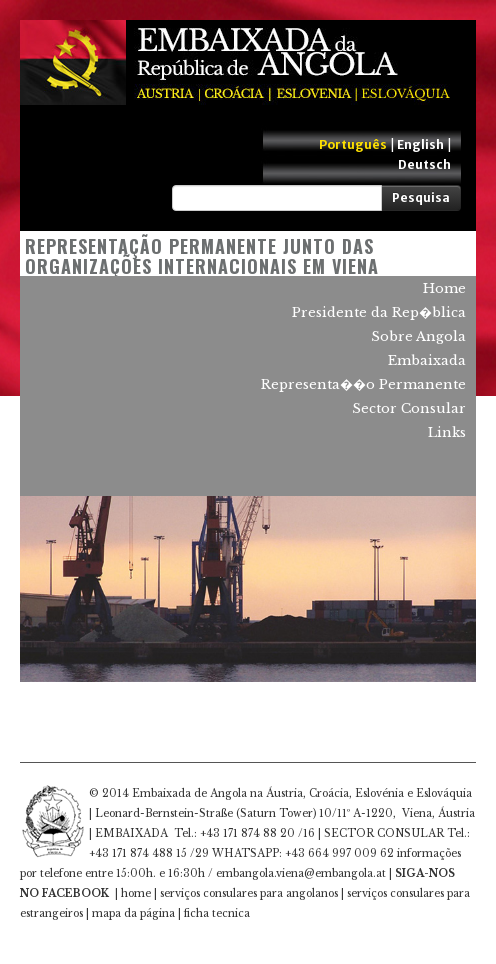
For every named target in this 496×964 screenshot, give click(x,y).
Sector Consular (409, 408)
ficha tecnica (217, 913)
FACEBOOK (75, 893)
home (136, 893)
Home (444, 288)
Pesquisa (421, 197)
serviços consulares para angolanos (249, 893)
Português (353, 144)
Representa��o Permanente (363, 384)
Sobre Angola (418, 336)
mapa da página (133, 913)
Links (447, 432)
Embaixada (427, 360)
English (420, 144)
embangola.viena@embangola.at (301, 873)
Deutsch (424, 164)
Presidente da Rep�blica (379, 312)
